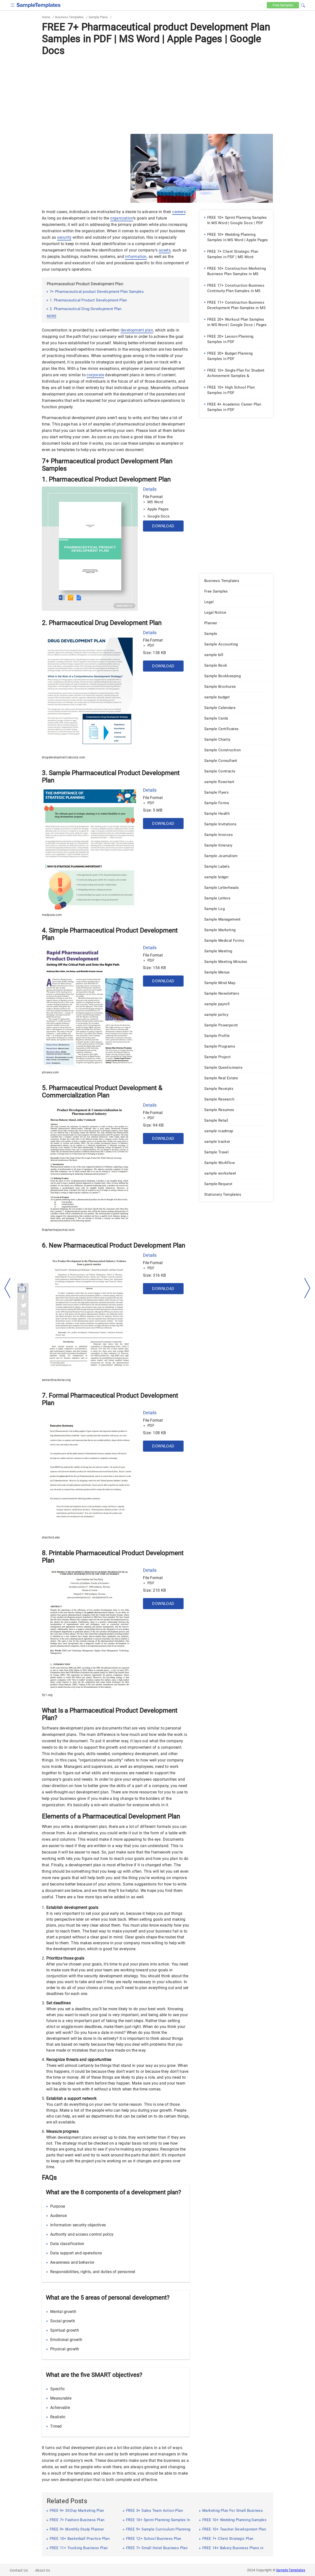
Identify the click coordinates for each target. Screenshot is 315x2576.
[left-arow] (7, 1288)
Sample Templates (290, 2570)
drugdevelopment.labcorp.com (63, 757)
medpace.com (52, 915)
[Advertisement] (157, 94)
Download (163, 526)
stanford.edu (51, 1537)
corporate (95, 375)
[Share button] (22, 1288)
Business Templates (69, 17)
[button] (303, 4)
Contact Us (19, 2570)
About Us (42, 2570)
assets (165, 250)
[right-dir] (307, 1288)
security (64, 237)
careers (179, 211)
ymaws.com (50, 1072)
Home (46, 17)
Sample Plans (98, 17)
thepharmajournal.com (58, 1230)
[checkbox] (13, 4)
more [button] (51, 316)
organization (121, 218)
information (135, 256)
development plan (137, 330)
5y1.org (47, 1695)
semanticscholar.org (56, 1380)
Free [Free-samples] (282, 5)
